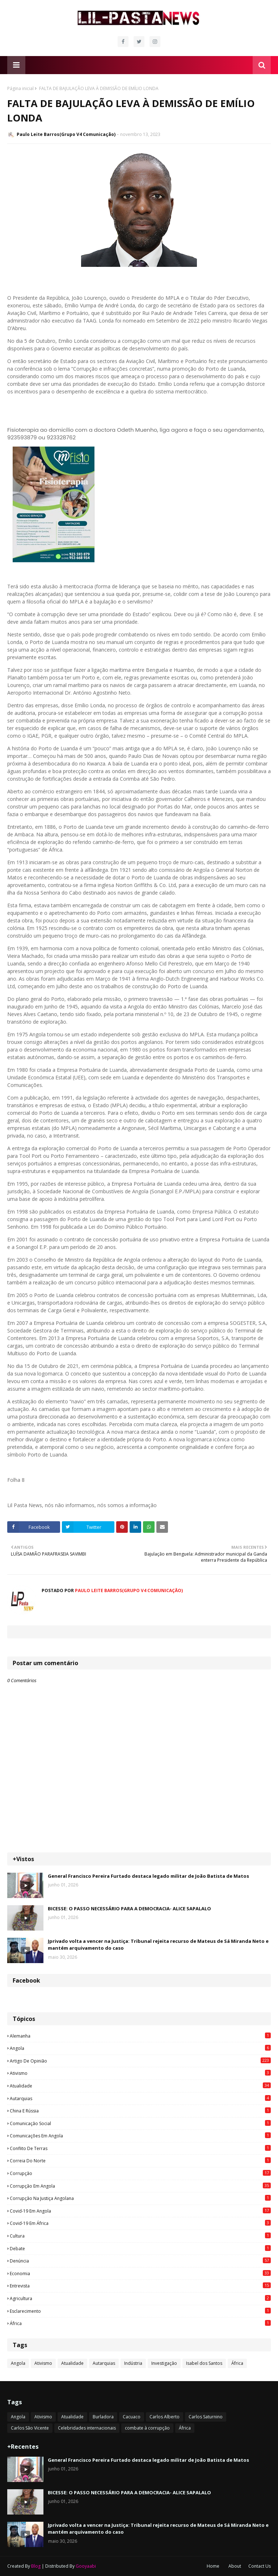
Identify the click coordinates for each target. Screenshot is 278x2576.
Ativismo (140, 2073)
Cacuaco (131, 2417)
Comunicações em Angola (140, 2135)
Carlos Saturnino (206, 2417)
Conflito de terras (140, 2148)
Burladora (103, 2417)
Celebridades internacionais (87, 2428)
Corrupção (140, 2173)
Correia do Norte (140, 2160)
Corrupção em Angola (140, 2186)
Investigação (164, 2363)
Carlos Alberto (164, 2417)
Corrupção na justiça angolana (140, 2198)
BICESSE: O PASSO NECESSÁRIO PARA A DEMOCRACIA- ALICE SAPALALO (129, 1908)
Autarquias (140, 2098)
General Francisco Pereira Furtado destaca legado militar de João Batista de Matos (148, 1876)
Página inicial (20, 88)
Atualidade (140, 2085)
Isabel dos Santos (204, 2363)
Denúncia (140, 2260)
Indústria (133, 2363)
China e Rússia (140, 2110)
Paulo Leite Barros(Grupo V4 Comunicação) (66, 134)
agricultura (140, 2298)
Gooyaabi (86, 2566)
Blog (36, 2566)
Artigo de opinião (140, 2060)
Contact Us (259, 2566)
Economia (140, 2273)
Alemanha (140, 2036)
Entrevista (140, 2285)
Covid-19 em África (140, 2223)
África (140, 2323)
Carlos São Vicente (30, 2428)
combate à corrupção (147, 2428)
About (234, 2566)
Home (213, 2566)
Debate (140, 2248)
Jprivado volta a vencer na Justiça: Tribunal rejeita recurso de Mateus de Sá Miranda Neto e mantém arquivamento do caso (158, 1945)
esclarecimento (140, 2311)
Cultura (140, 2235)
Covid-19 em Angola (140, 2211)
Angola (140, 2048)
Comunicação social (140, 2123)
